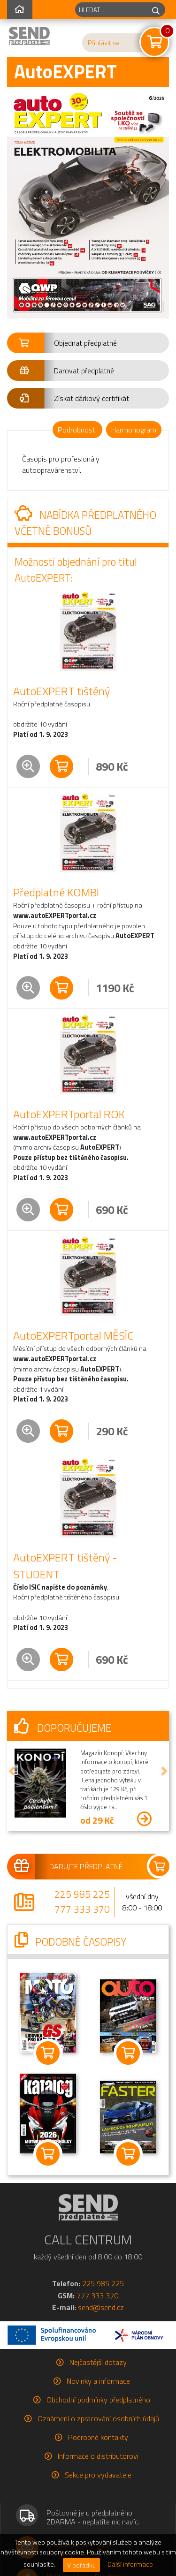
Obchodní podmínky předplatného (98, 2399)
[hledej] (155, 9)
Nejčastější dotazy (98, 2362)
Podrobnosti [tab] (77, 429)
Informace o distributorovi (98, 2456)
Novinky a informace (98, 2381)
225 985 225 (82, 1894)
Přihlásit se (104, 43)
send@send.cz (101, 2307)
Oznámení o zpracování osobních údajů (98, 2418)
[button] (88, 343)
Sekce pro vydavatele (98, 2474)
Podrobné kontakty (98, 2437)
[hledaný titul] (111, 9)
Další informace (130, 2564)
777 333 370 (82, 1909)
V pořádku (81, 2565)
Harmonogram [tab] (133, 429)
